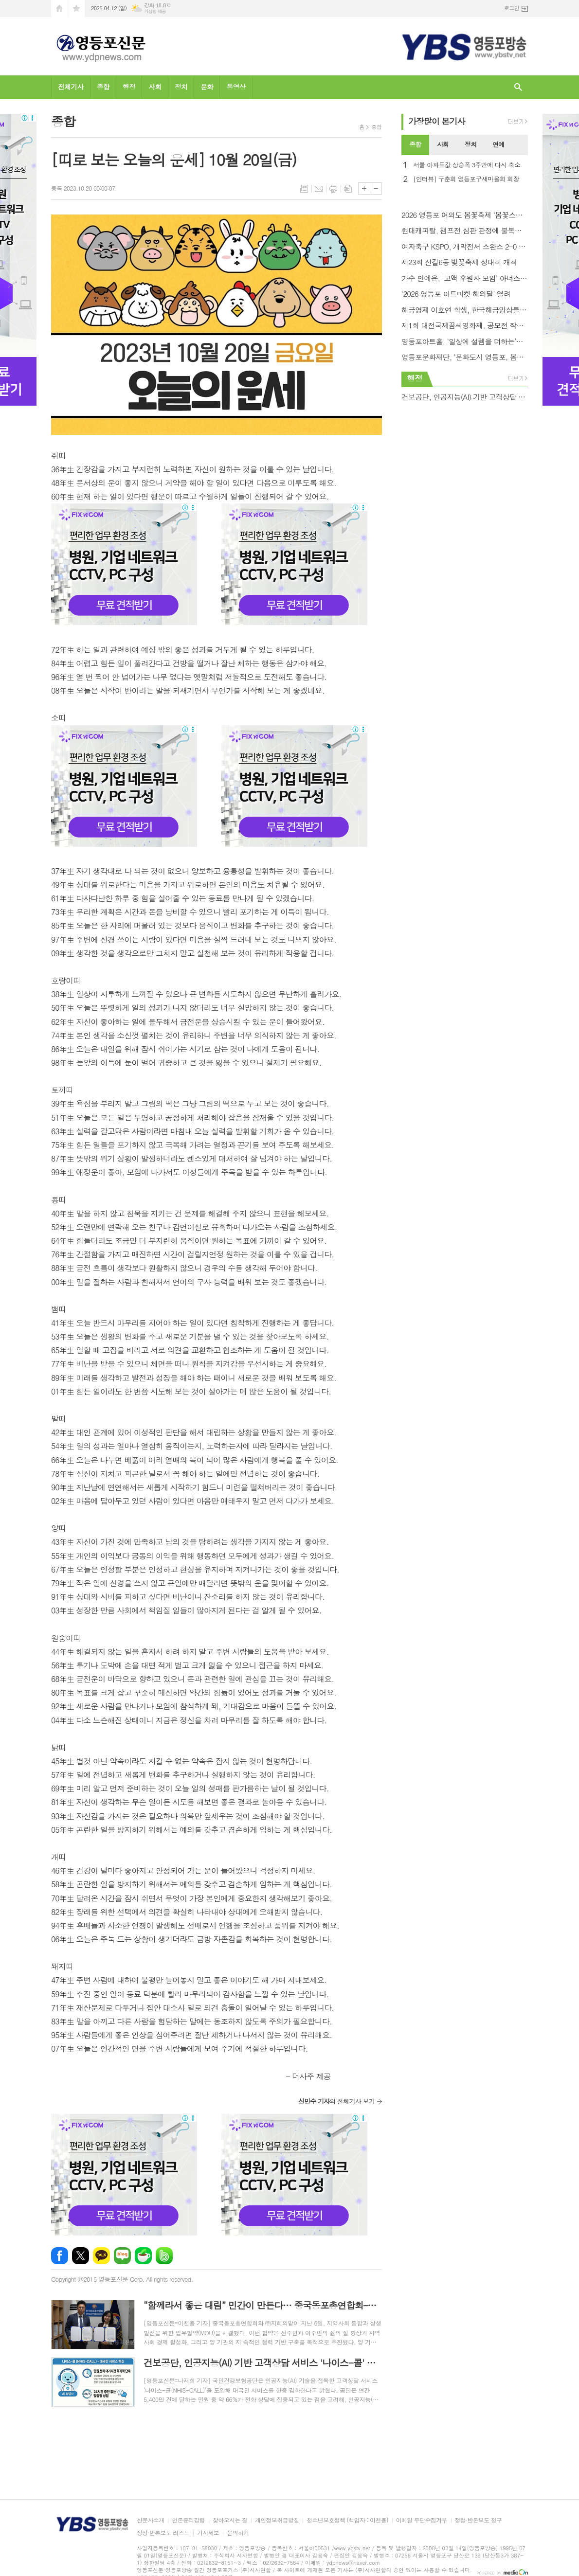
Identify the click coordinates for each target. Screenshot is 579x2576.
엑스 (80, 2255)
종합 (103, 86)
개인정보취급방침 (277, 2520)
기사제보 (208, 2533)
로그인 (511, 8)
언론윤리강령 (188, 2520)
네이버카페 (143, 2255)
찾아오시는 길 (230, 2520)
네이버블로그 (122, 2255)
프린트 (333, 189)
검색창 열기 (518, 87)
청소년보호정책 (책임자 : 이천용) (347, 2520)
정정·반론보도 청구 (478, 2520)
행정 (129, 86)
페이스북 (59, 2255)
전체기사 (71, 86)
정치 (181, 86)
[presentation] (520, 145)
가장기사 (436, 121)
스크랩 (348, 189)
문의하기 (238, 2533)
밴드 (164, 2255)
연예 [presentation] (498, 144)
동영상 (235, 86)
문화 (206, 86)
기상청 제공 (155, 11)
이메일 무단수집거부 (421, 2520)
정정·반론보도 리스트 (163, 2533)
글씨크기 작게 (376, 188)
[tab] (415, 145)
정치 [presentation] (470, 144)
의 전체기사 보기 (336, 2101)
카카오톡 (101, 2255)
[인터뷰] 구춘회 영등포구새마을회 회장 (466, 179)
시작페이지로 (59, 8)
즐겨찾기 (76, 8)
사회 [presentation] (443, 144)
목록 (304, 189)
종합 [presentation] (415, 144)
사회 (154, 86)
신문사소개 (150, 2520)
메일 (319, 189)
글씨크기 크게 (364, 188)
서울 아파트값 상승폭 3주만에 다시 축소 (466, 165)
